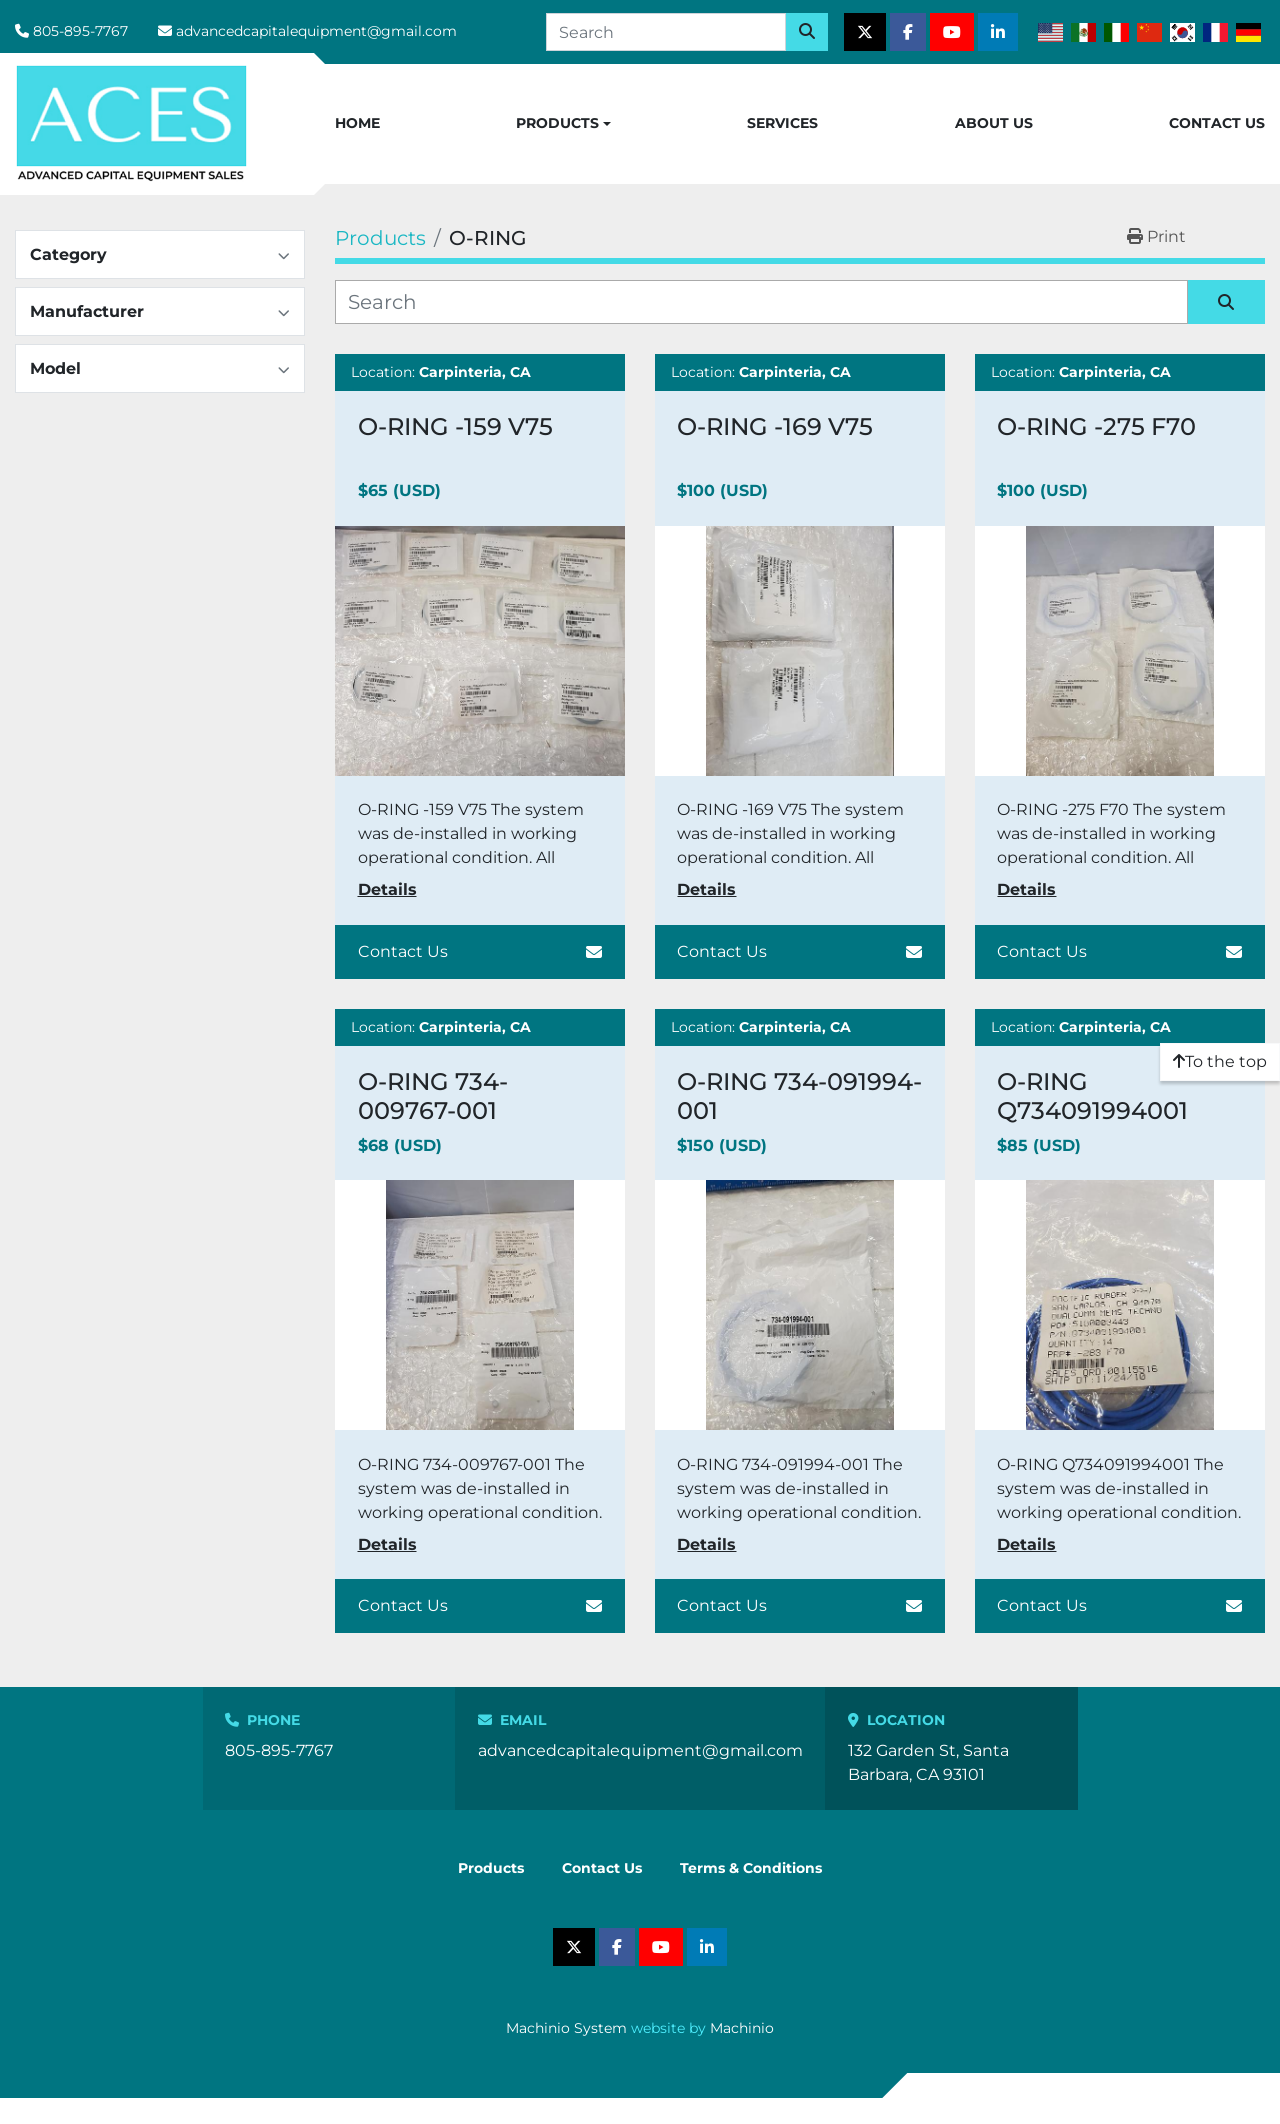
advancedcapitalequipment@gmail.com (316, 31)
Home (357, 123)
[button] (563, 124)
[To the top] (1220, 1062)
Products (557, 123)
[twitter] (865, 32)
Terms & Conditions (751, 1868)
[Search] (666, 32)
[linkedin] (998, 32)
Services (782, 123)
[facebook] (908, 32)
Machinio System (566, 2028)
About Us (994, 123)
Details (387, 889)
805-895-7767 (80, 31)
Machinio (742, 2028)
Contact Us (1217, 123)
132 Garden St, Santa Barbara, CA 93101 (928, 1762)
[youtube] (952, 32)
